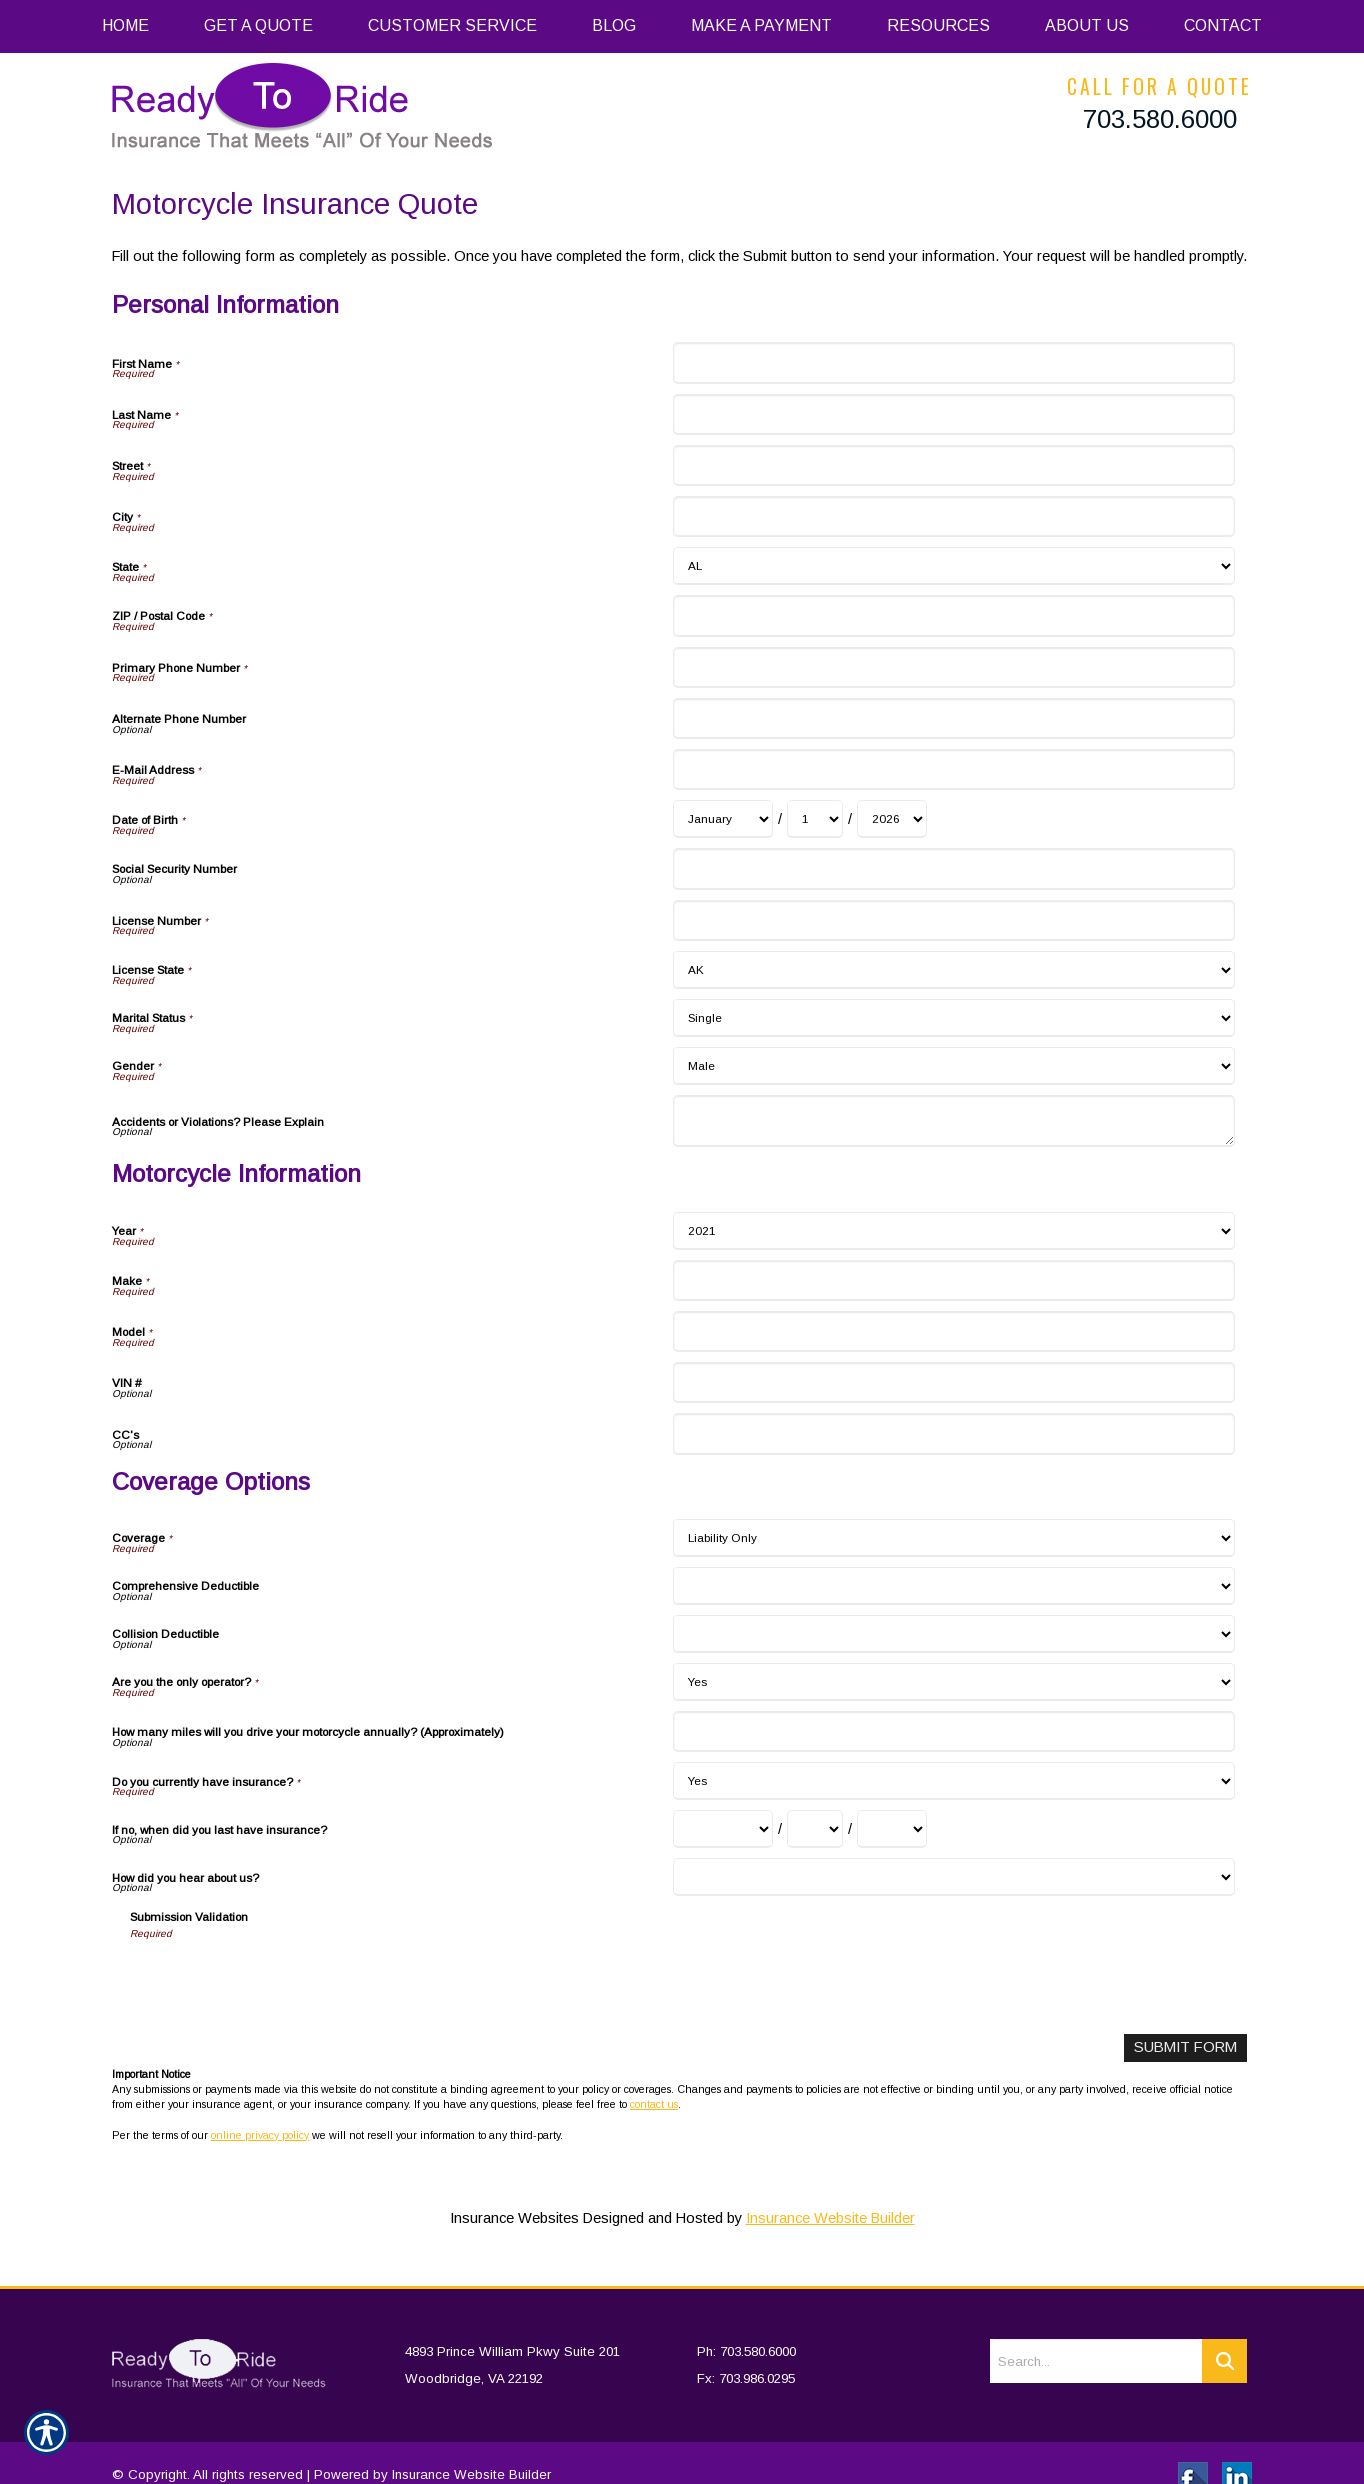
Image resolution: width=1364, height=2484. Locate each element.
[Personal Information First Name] (953, 362)
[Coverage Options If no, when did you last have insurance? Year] (892, 1829)
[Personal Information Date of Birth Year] (892, 819)
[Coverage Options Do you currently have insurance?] (953, 1781)
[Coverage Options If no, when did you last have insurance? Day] (815, 1829)
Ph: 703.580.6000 (746, 2324)
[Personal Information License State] (953, 970)
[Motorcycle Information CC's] (953, 1433)
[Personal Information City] (953, 516)
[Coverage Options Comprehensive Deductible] (953, 1586)
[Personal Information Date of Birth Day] (815, 819)
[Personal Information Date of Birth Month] (723, 819)
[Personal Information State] (953, 566)
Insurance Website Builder (830, 2218)
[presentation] (282, 1980)
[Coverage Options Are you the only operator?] (953, 1682)
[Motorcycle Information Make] (953, 1280)
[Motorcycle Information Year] (953, 1231)
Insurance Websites (514, 2218)
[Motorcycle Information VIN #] (953, 1382)
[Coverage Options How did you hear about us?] (953, 1877)
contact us (654, 2104)
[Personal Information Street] (953, 465)
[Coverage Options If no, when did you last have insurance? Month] (723, 1829)
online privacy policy (260, 2134)
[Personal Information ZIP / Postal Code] (953, 615)
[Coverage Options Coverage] (953, 1538)
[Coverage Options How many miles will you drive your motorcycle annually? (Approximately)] (953, 1731)
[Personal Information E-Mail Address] (953, 769)
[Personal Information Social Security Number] (953, 868)
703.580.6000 (1160, 119)
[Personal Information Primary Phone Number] (953, 667)
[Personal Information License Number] (953, 920)
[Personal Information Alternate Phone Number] (953, 718)
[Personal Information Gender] (953, 1066)
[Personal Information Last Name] (953, 414)
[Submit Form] (1186, 2047)
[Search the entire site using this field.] (1096, 2334)
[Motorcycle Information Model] (953, 1331)
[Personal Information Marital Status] (953, 1018)
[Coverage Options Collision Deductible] (953, 1634)
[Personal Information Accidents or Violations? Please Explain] (953, 1121)
